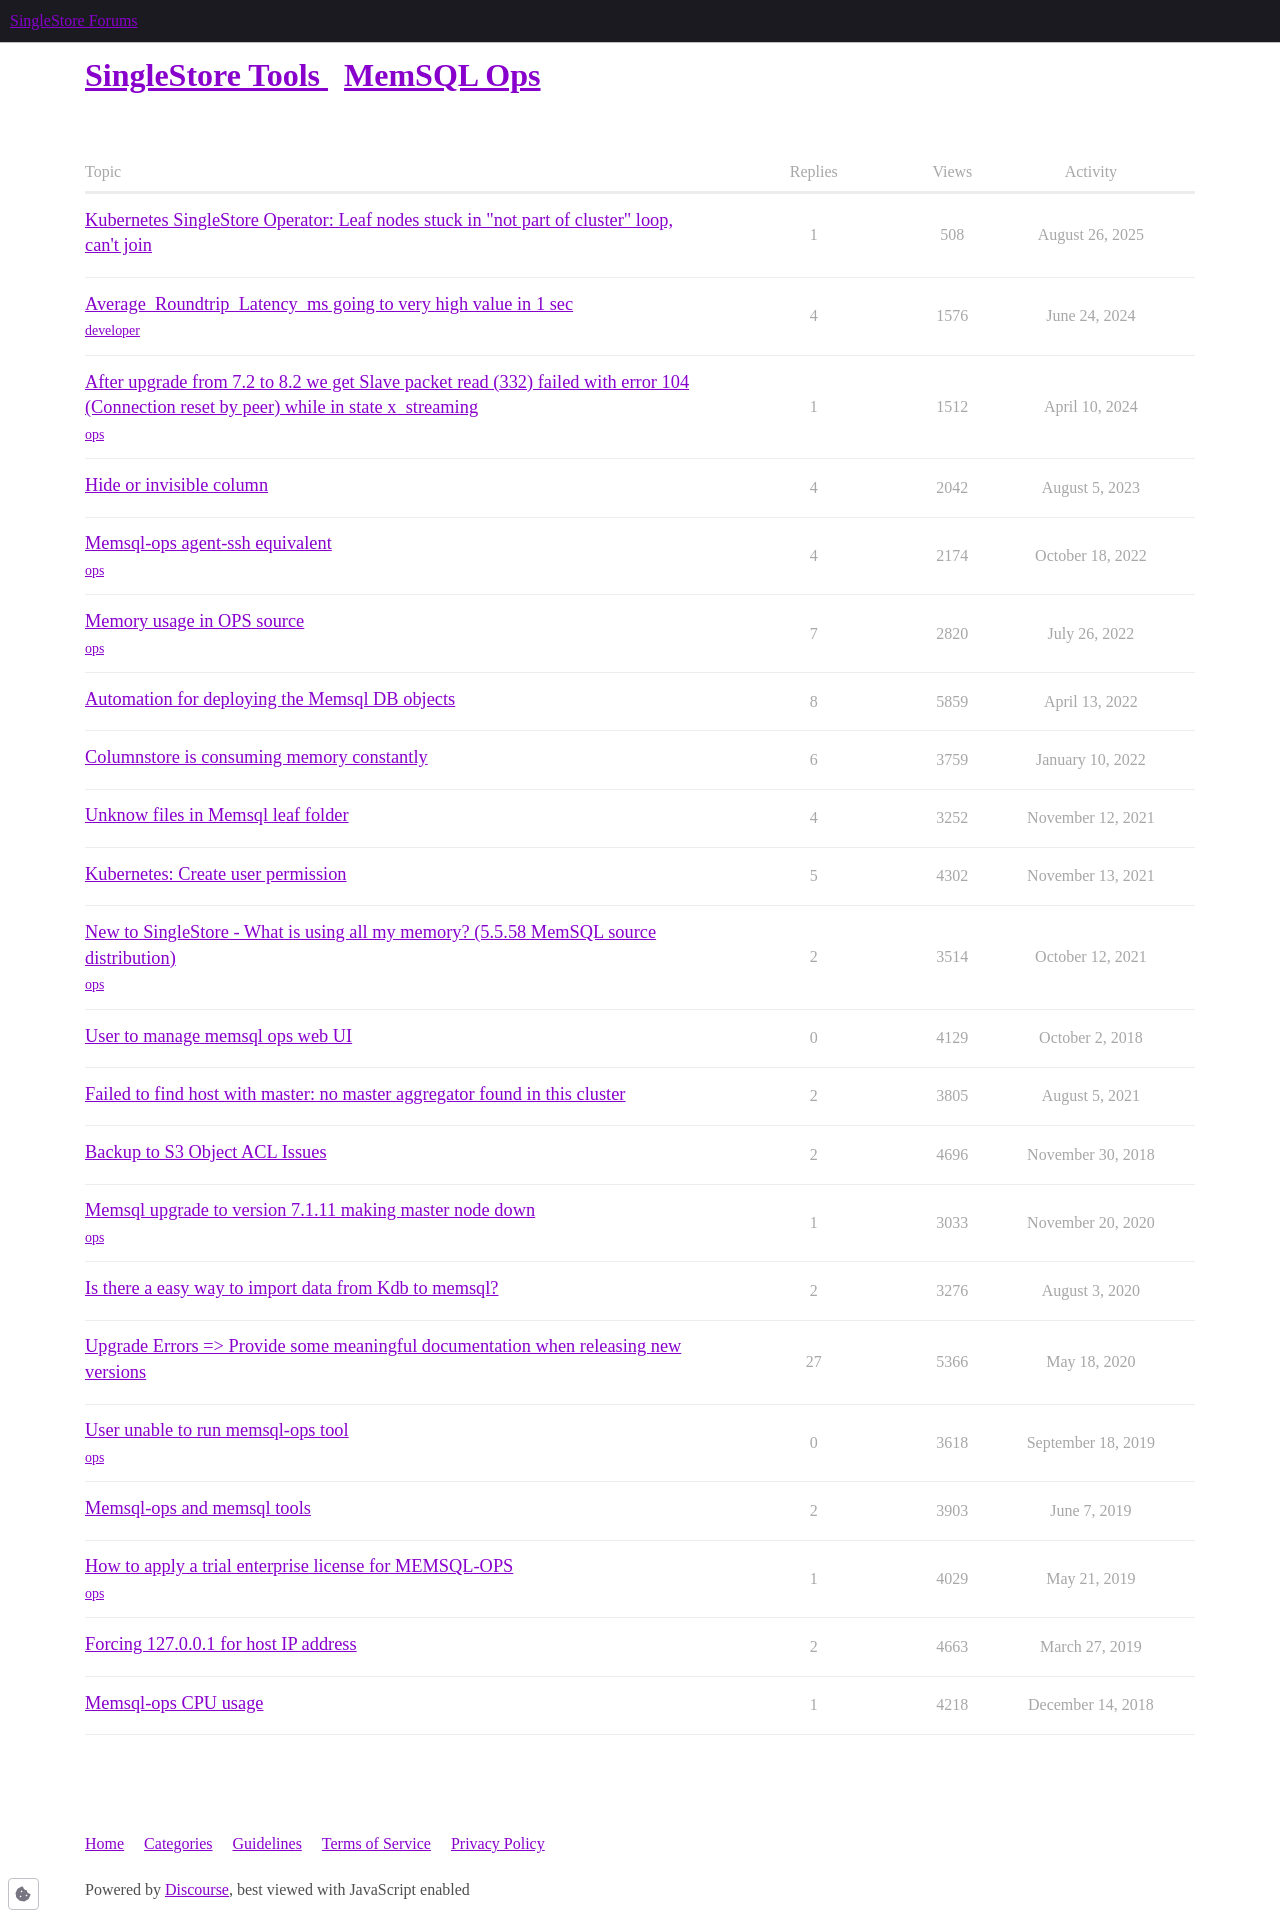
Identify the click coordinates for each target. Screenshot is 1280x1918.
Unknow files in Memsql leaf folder (217, 815)
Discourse (197, 1889)
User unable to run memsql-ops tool (217, 1430)
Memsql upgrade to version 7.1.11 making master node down (310, 1210)
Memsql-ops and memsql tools (198, 1508)
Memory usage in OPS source (194, 621)
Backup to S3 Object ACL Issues (206, 1152)
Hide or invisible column (176, 485)
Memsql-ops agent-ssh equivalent (208, 543)
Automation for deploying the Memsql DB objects (270, 699)
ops (94, 434)
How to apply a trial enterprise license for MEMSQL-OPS (299, 1566)
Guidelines (267, 1843)
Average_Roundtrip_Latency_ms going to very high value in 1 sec (329, 304)
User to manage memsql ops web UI (218, 1036)
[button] (23, 1894)
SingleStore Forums (74, 20)
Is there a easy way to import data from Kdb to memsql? (291, 1288)
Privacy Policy (498, 1843)
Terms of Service (376, 1843)
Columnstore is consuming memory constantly (256, 757)
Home (104, 1843)
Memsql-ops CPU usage (174, 1703)
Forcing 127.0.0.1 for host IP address (221, 1644)
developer (112, 330)
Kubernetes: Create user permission (216, 874)
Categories (178, 1843)
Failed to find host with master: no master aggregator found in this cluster (355, 1094)
